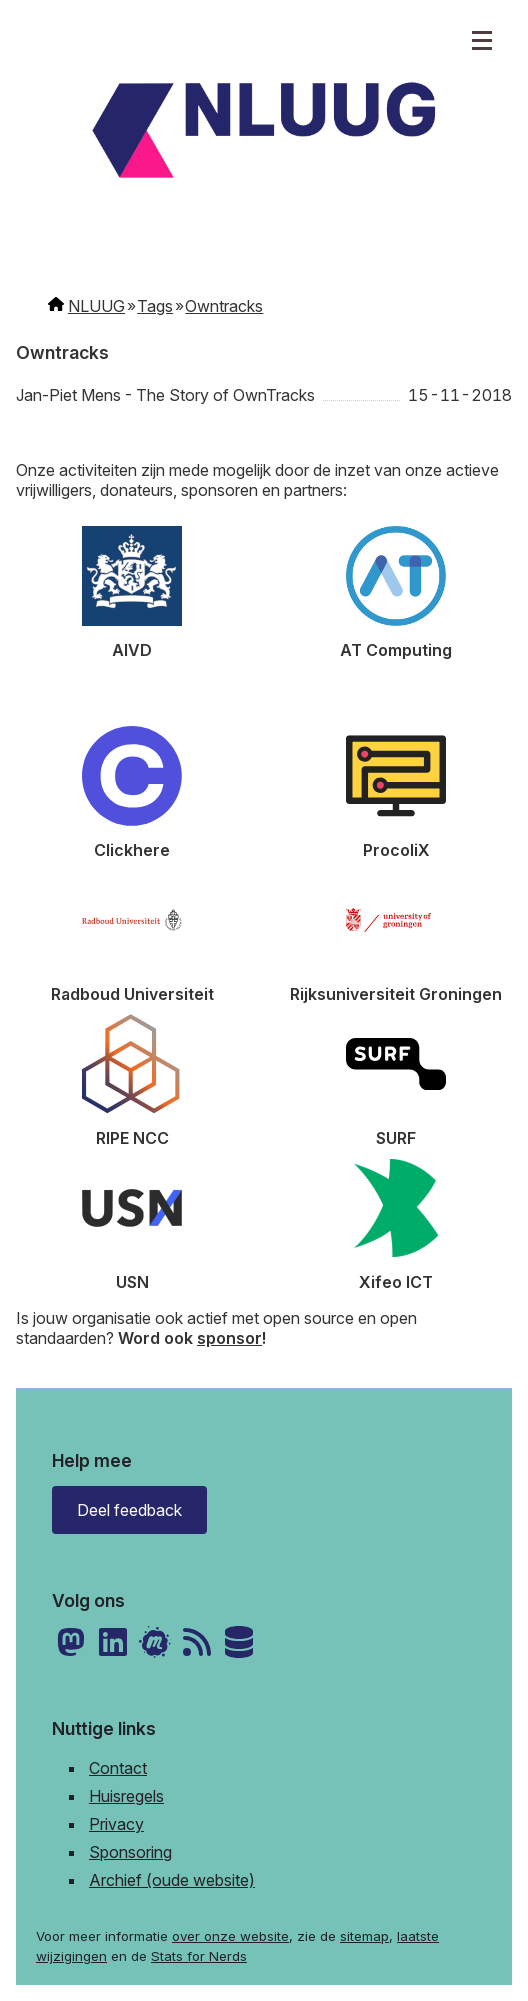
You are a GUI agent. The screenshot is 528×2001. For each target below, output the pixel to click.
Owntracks (224, 306)
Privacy (116, 1824)
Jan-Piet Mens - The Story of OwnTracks (165, 395)
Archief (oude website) (172, 1880)
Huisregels (126, 1796)
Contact (118, 1768)
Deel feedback (129, 1510)
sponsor (229, 1338)
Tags (155, 306)
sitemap (364, 1936)
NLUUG (96, 306)
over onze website (230, 1936)
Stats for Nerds (199, 1956)
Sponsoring (130, 1852)
